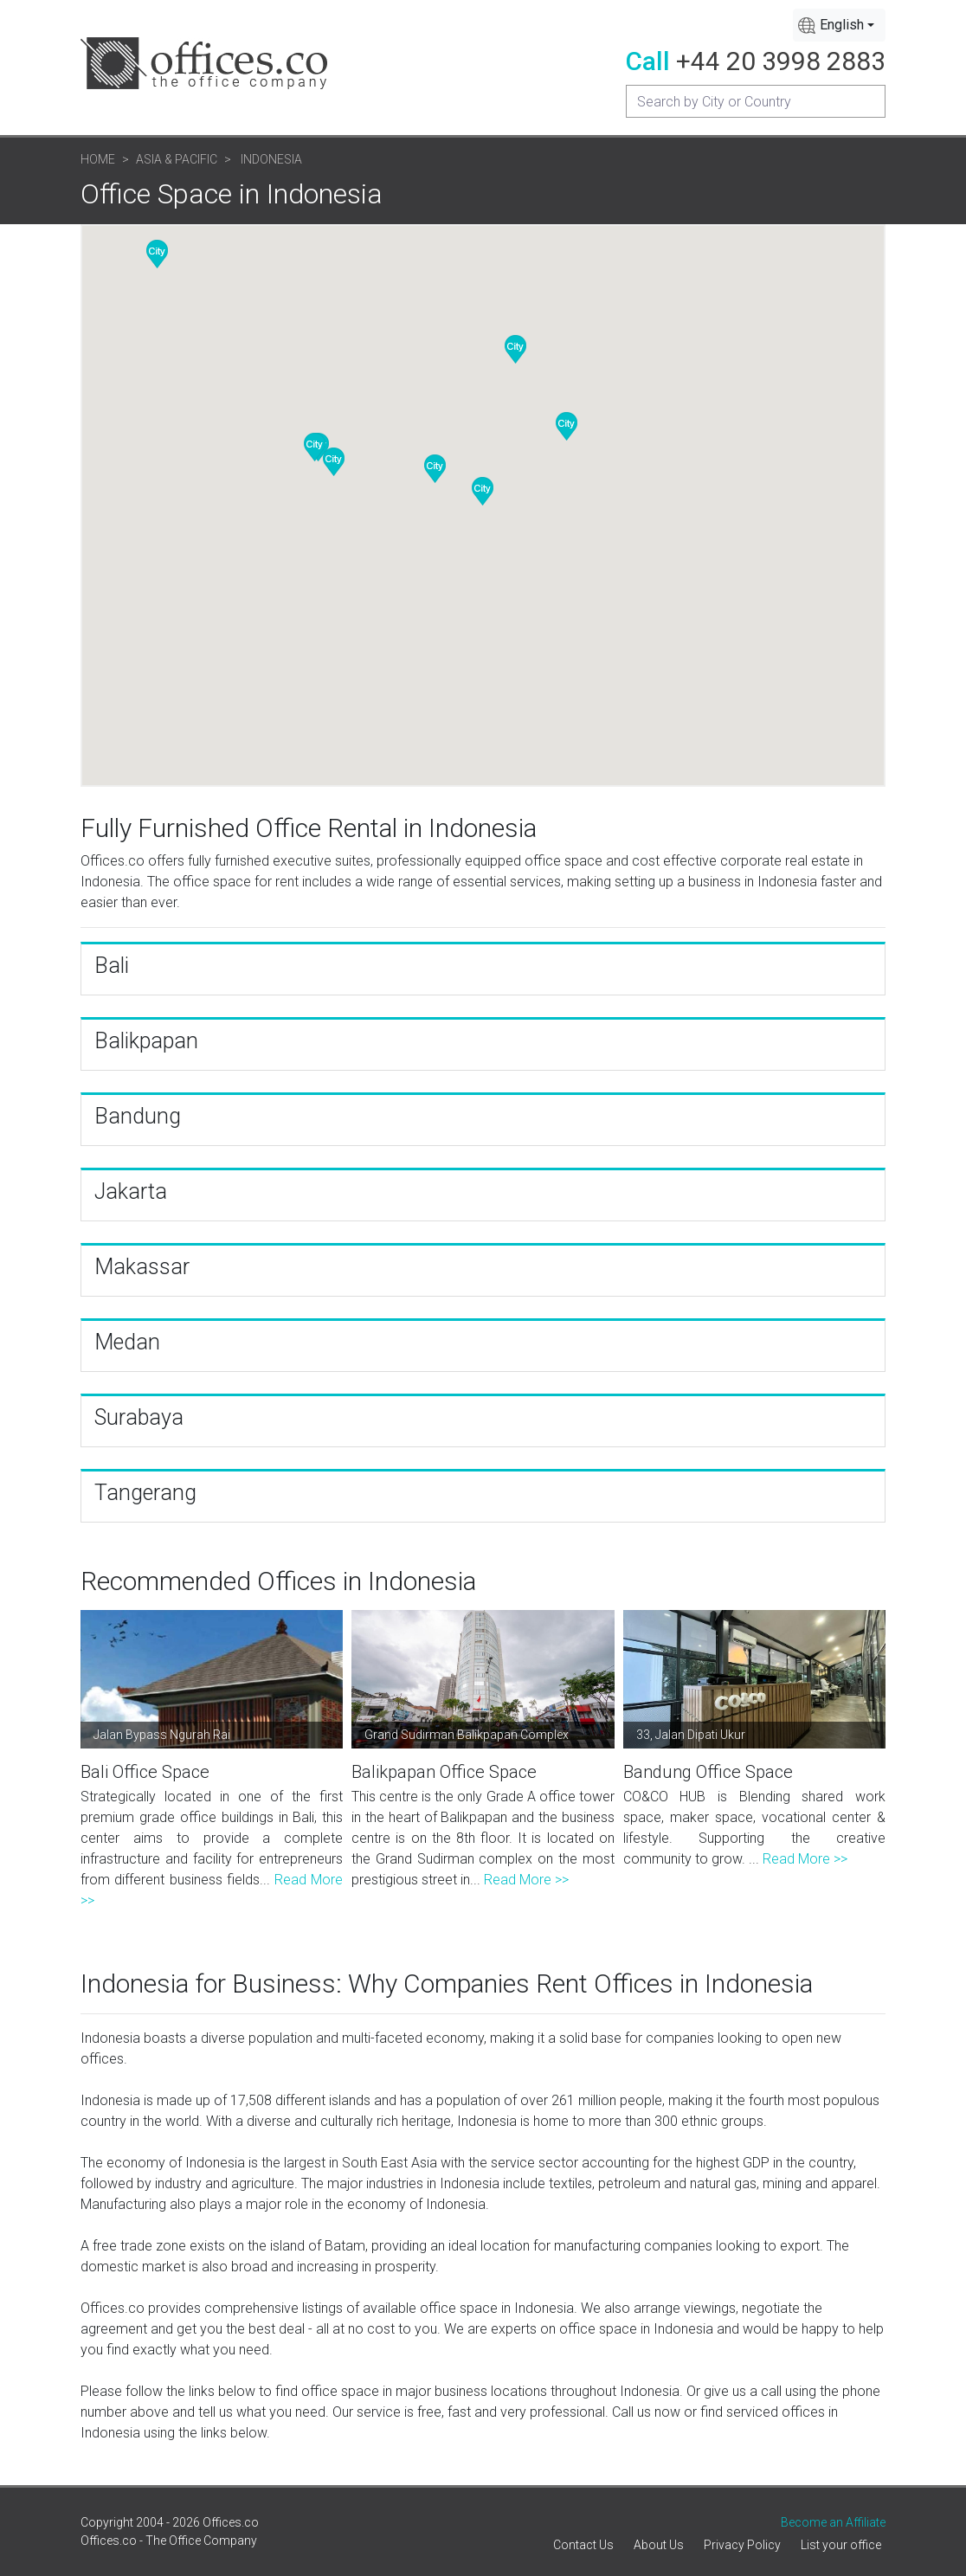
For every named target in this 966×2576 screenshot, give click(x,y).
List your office (841, 2545)
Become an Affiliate (833, 2522)
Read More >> (526, 1879)
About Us (659, 2545)
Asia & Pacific (176, 159)
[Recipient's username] (756, 101)
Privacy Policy (742, 2545)
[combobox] (839, 25)
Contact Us (583, 2545)
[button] (482, 491)
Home (97, 159)
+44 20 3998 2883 (781, 61)
